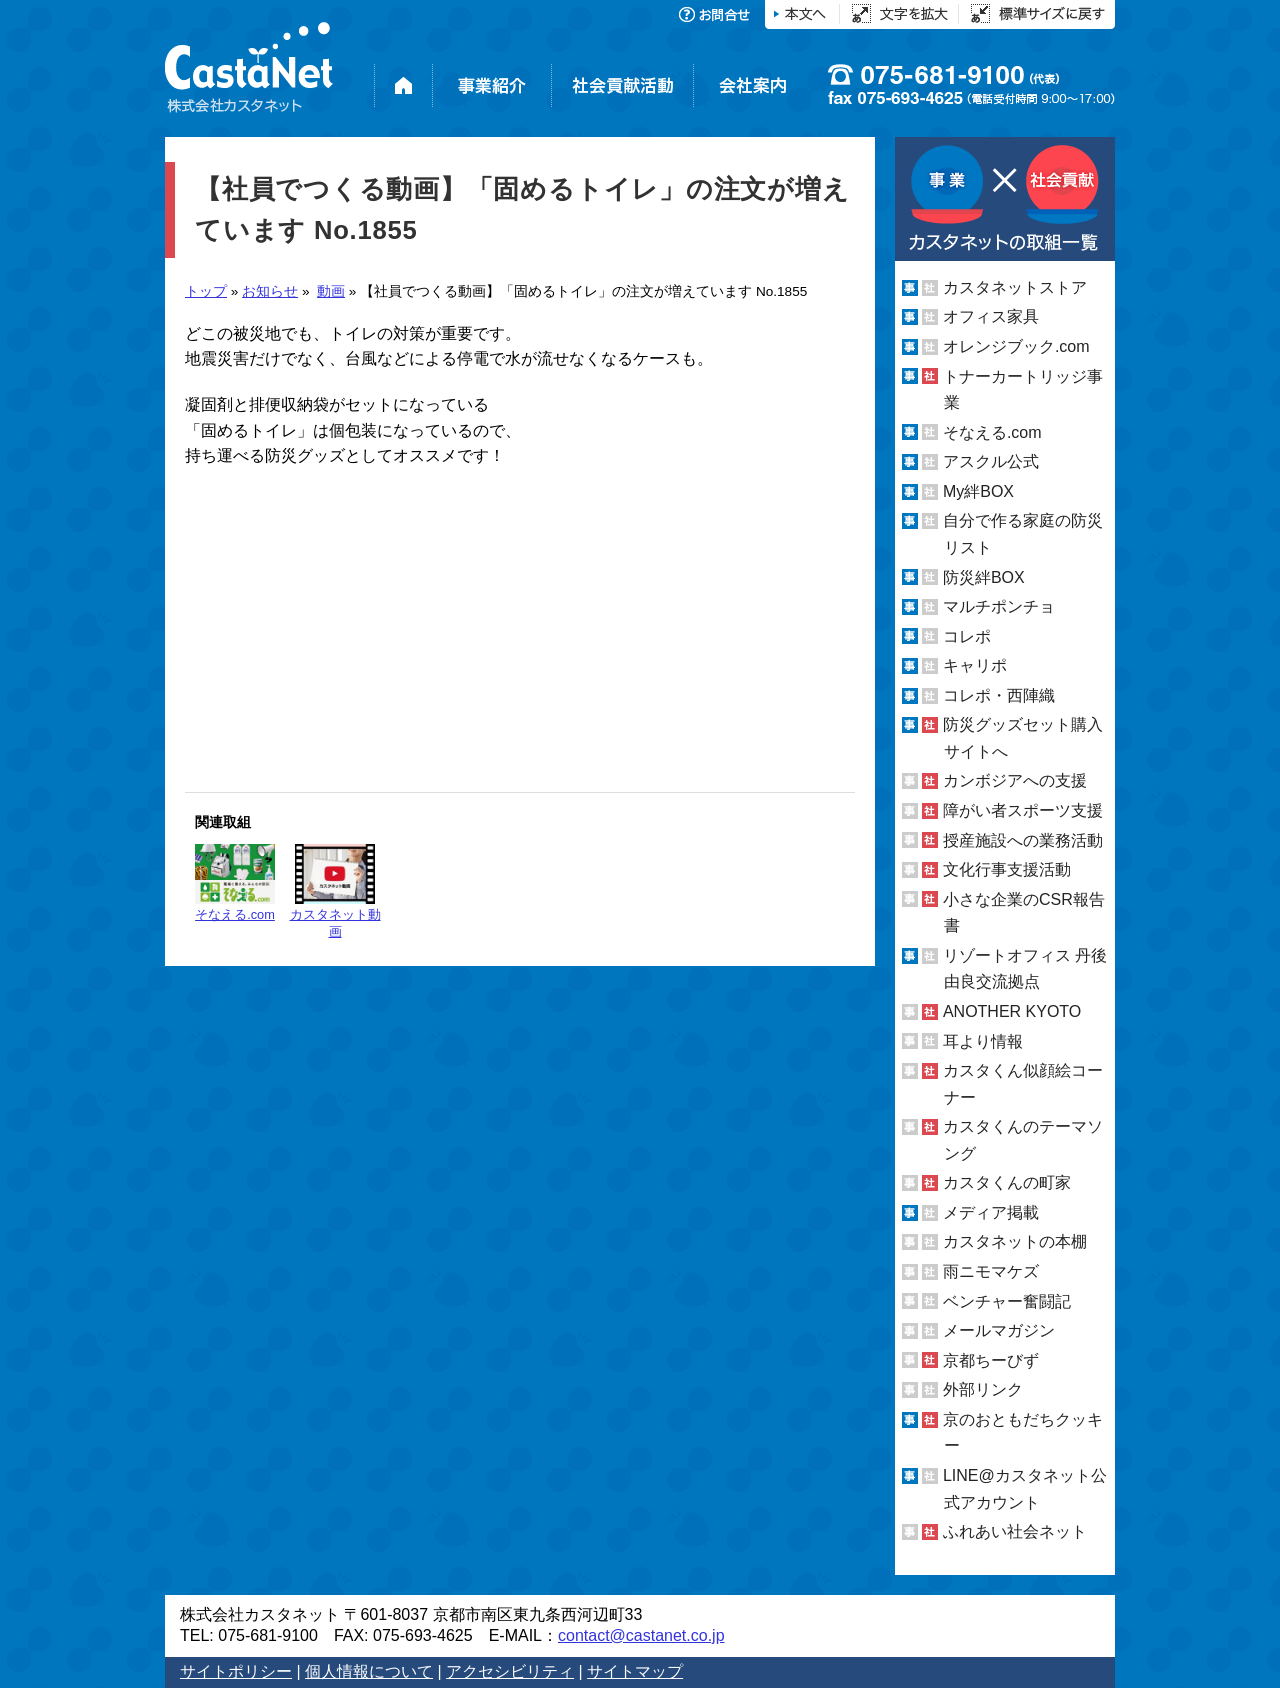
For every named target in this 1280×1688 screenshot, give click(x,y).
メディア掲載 (991, 1212)
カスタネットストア (1015, 287)
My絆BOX (978, 491)
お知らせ (270, 291)
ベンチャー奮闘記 (1007, 1301)
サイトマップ (635, 1671)
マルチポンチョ (999, 606)
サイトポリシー (236, 1671)
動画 (331, 291)
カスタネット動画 (335, 891)
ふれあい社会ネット (1015, 1531)
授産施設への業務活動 (1023, 840)
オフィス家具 (991, 316)
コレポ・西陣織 (999, 695)
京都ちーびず (991, 1360)
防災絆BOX (984, 576)
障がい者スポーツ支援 (1023, 810)
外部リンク (983, 1389)
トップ (206, 291)
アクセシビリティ (510, 1671)
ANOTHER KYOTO (1012, 1011)
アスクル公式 (991, 461)
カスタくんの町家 (1007, 1182)
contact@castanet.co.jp (641, 1635)
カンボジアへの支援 (1015, 780)
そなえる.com (235, 883)
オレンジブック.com (1016, 346)
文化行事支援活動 (1007, 869)
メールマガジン (999, 1330)
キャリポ (975, 665)
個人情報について (369, 1671)
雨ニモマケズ (991, 1271)
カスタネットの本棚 (1015, 1241)
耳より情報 (983, 1040)
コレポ (967, 636)
